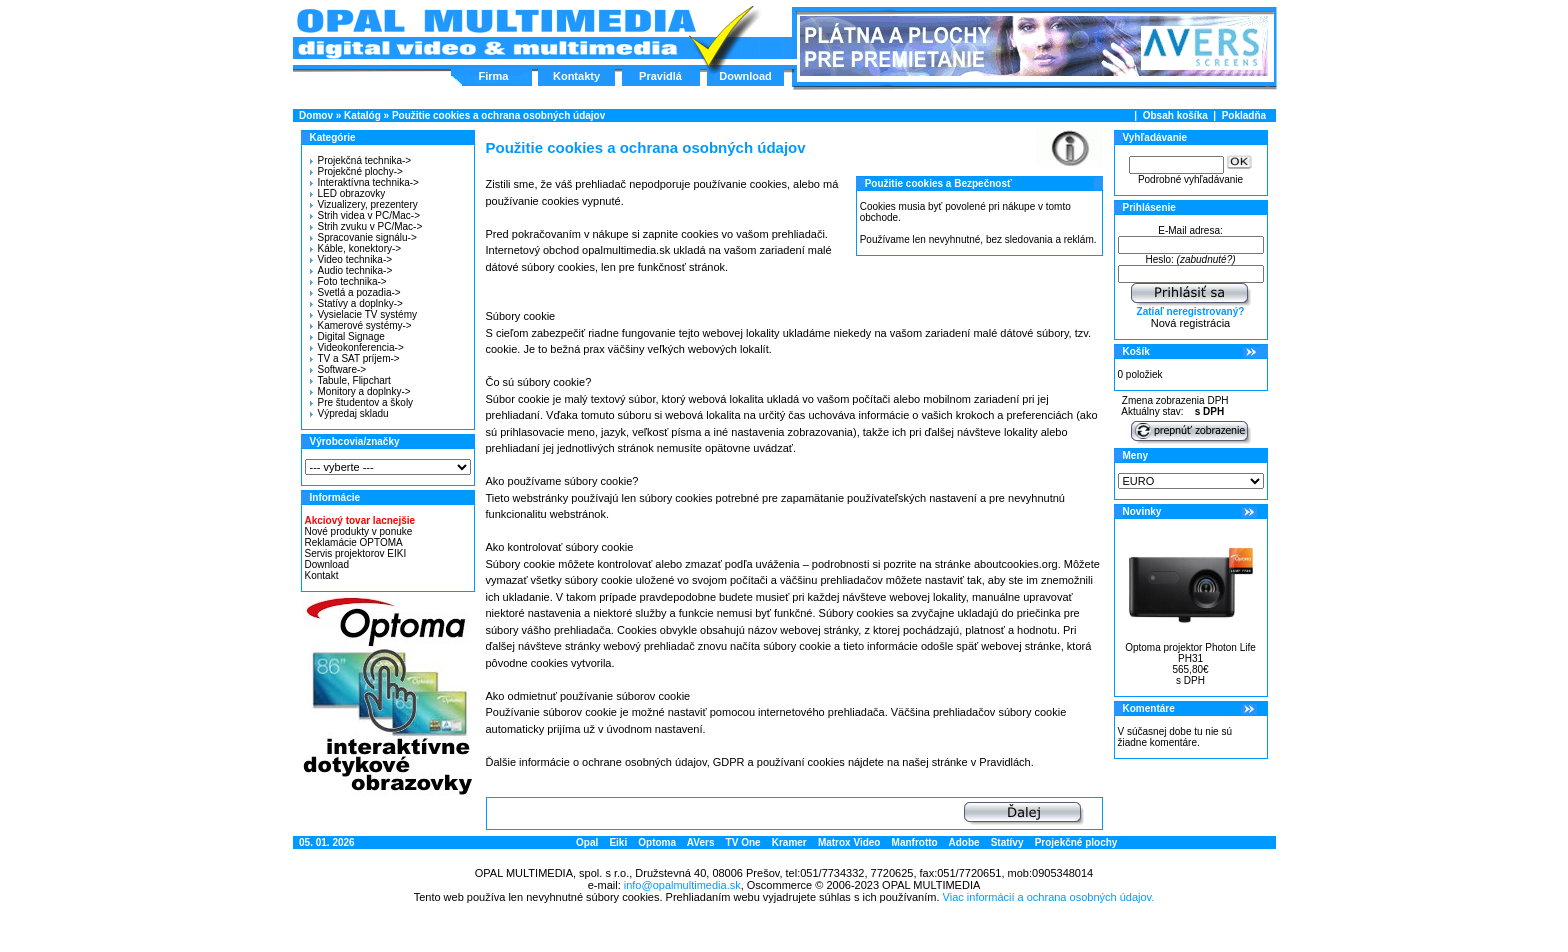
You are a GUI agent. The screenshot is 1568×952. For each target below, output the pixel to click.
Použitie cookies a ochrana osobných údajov (498, 115)
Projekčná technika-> (361, 160)
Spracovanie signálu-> (363, 237)
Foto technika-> (348, 281)
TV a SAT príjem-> (355, 358)
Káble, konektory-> (356, 248)
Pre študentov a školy (362, 402)
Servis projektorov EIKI (356, 553)
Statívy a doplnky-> (356, 303)
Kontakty (576, 76)
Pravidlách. (1006, 762)
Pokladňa (1244, 115)
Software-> (338, 369)
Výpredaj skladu (349, 413)
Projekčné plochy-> (356, 171)
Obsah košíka (1175, 115)
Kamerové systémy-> (361, 325)
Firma (494, 76)
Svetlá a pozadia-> (355, 292)
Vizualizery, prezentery (364, 204)
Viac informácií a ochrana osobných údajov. (1049, 897)
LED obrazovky (348, 193)
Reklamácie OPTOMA (354, 542)
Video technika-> (351, 259)
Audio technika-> (351, 270)
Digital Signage (347, 336)
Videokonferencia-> (357, 347)
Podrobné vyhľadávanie (1190, 179)
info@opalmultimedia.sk (682, 885)
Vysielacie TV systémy (363, 314)
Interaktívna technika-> (364, 182)
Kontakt (322, 575)
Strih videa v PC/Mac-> (365, 215)
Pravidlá (660, 76)
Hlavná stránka (495, 34)
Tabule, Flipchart (350, 380)
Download (745, 76)
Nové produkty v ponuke (359, 531)
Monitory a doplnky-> (360, 391)
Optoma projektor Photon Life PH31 (1190, 653)
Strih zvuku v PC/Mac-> (366, 226)
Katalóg (362, 115)
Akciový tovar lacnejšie (360, 520)
